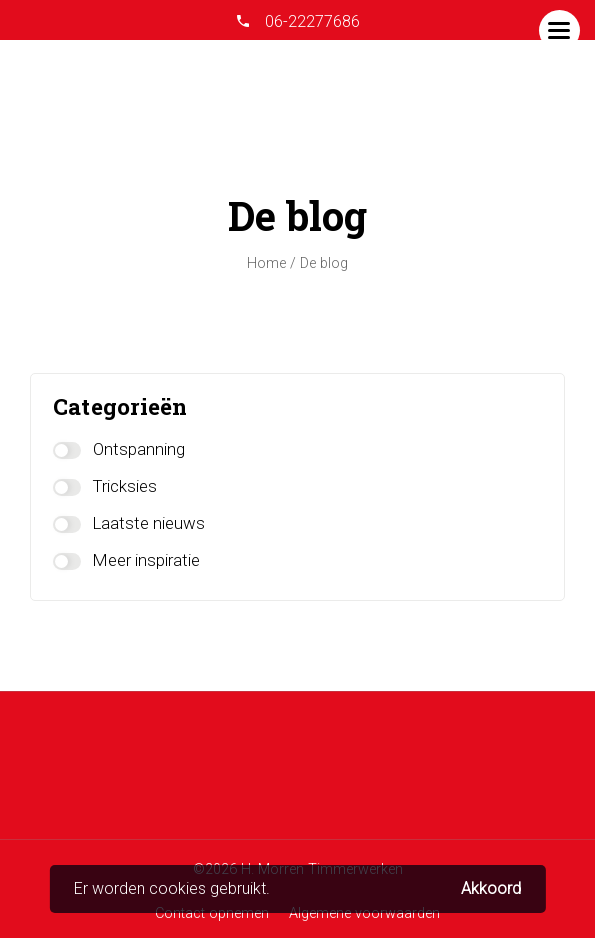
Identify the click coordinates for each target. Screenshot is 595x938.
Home (266, 263)
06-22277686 (310, 21)
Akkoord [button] (491, 889)
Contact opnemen (212, 913)
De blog (324, 263)
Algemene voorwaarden (364, 913)
